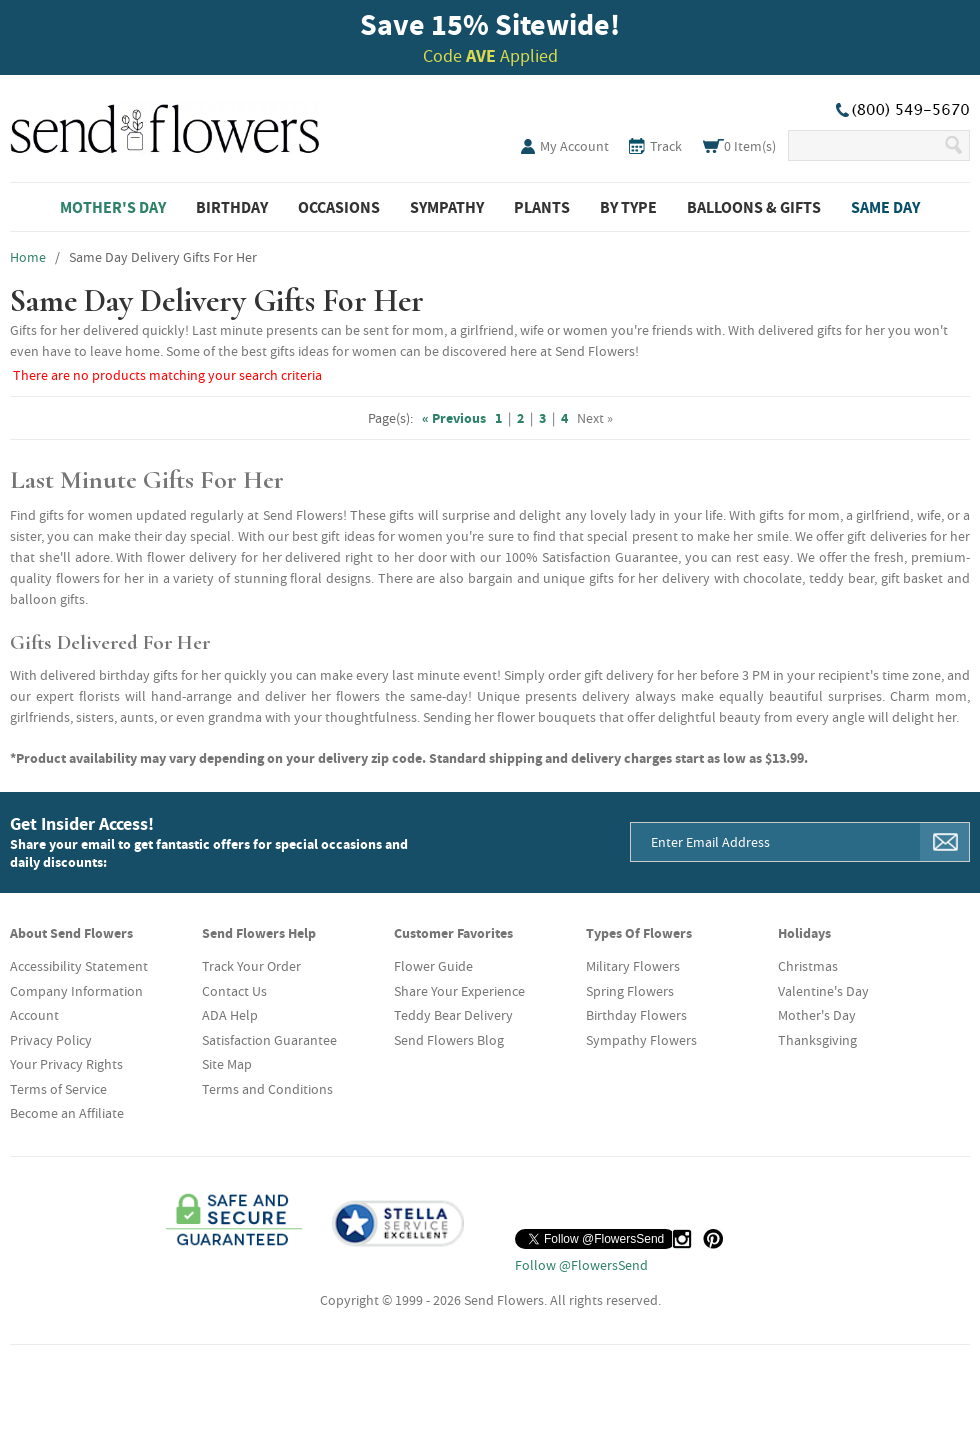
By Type (628, 207)
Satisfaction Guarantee (269, 1040)
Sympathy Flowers (641, 1040)
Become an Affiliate (67, 1113)
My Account (574, 146)
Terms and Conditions (267, 1089)
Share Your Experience (459, 991)
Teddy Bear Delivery (453, 1015)
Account (34, 1015)
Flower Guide (433, 966)
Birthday (232, 207)
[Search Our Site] (865, 145)
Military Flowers (633, 966)
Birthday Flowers (636, 1015)
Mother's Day (113, 207)
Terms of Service (58, 1089)
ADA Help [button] (230, 1015)
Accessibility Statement (79, 966)
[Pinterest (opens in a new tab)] (713, 1239)
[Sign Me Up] (945, 842)
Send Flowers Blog (449, 1040)
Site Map (227, 1064)
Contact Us (234, 991)
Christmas (808, 966)
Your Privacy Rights (66, 1064)
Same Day (885, 207)
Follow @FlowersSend (581, 1265)
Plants (542, 207)
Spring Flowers (630, 991)
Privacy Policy (51, 1040)
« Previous (454, 418)
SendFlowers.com (165, 125)
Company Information (76, 991)
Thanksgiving (817, 1040)
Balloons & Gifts (754, 207)
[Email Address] (776, 842)
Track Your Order (251, 966)
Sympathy (447, 207)
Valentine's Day (823, 991)
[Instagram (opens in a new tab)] (682, 1239)
